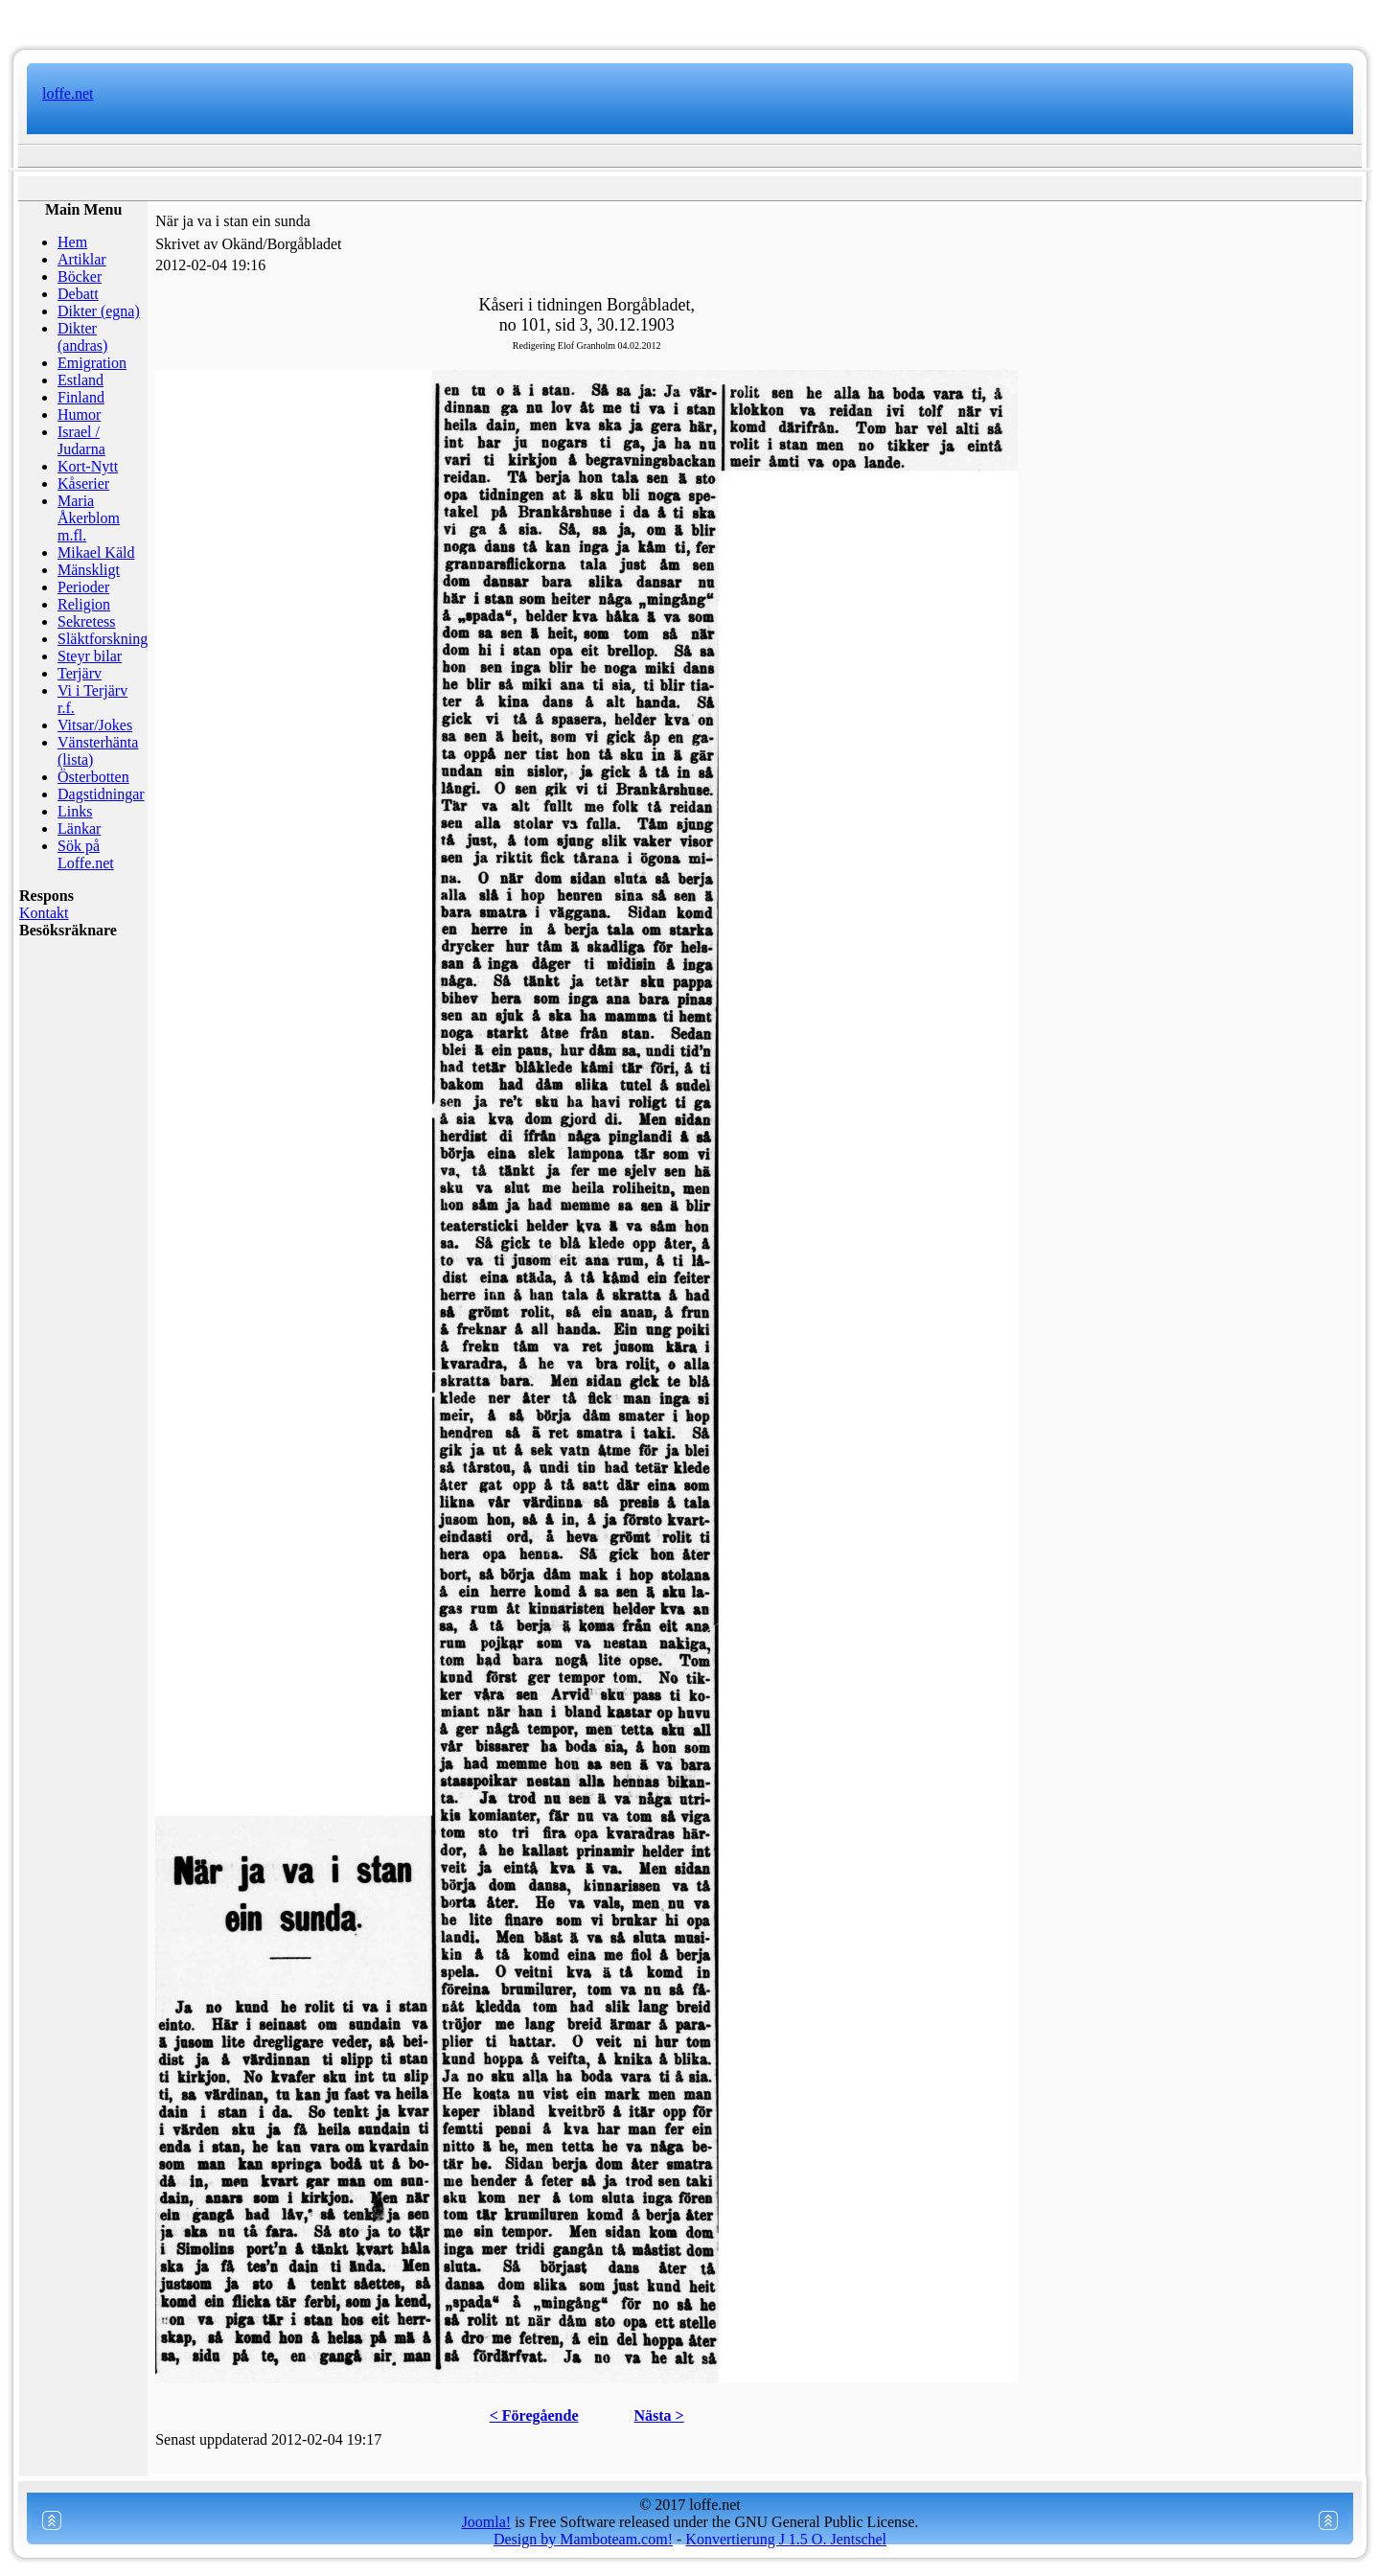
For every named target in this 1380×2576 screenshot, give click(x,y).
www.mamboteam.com (689, 19)
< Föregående (534, 2415)
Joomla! (487, 2522)
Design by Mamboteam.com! (583, 2539)
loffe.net (67, 93)
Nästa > (659, 2415)
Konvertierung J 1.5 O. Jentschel (785, 2539)
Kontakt (44, 913)
